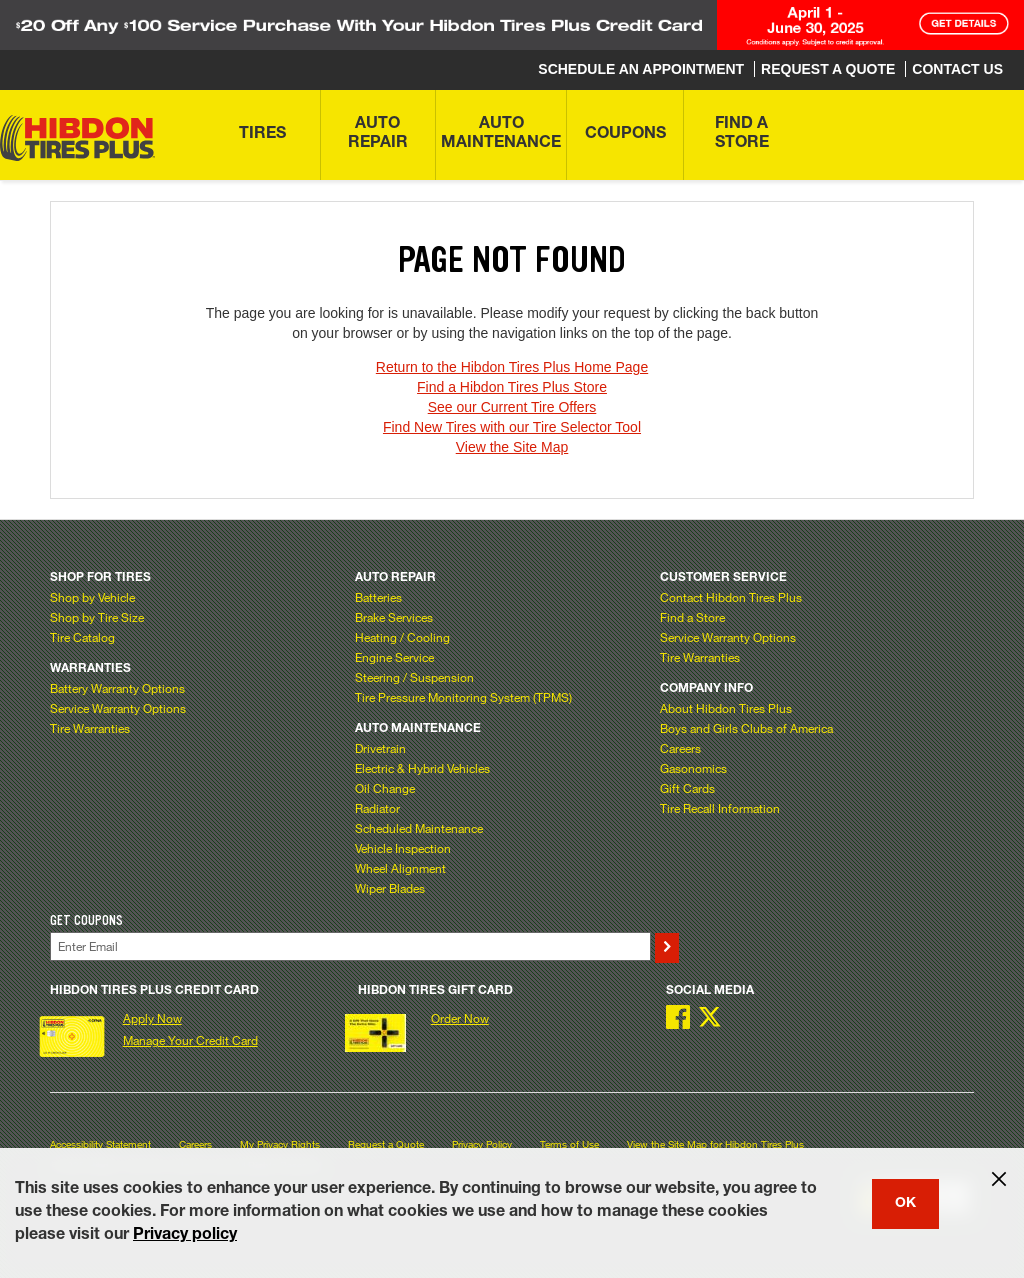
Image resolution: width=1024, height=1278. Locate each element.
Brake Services (394, 617)
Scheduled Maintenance (419, 828)
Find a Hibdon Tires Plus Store (512, 387)
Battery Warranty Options (117, 688)
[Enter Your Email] (350, 946)
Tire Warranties (90, 728)
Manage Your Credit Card (190, 1040)
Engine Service (394, 657)
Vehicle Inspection (403, 848)
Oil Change (385, 788)
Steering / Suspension (414, 677)
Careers (680, 748)
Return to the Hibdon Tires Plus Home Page (512, 367)
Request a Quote (386, 1144)
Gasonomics (693, 768)
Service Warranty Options (118, 708)
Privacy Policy (482, 1144)
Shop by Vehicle (92, 597)
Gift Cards (687, 788)
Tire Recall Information (720, 808)
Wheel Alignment (400, 868)
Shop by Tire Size (97, 617)
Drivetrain (380, 748)
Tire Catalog (82, 637)
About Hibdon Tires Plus (726, 708)
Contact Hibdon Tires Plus (731, 597)
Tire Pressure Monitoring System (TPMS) (463, 697)
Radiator (377, 808)
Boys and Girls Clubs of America (746, 728)
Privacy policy (185, 1236)
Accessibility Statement (100, 1144)
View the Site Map (512, 447)
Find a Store (692, 617)
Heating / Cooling (402, 637)
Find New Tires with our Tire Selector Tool (512, 427)
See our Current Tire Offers (512, 407)
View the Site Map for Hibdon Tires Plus (715, 1144)
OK (905, 1204)
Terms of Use (569, 1144)
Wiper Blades (390, 888)
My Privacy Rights (280, 1144)
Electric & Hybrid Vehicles (422, 768)
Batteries (378, 597)
